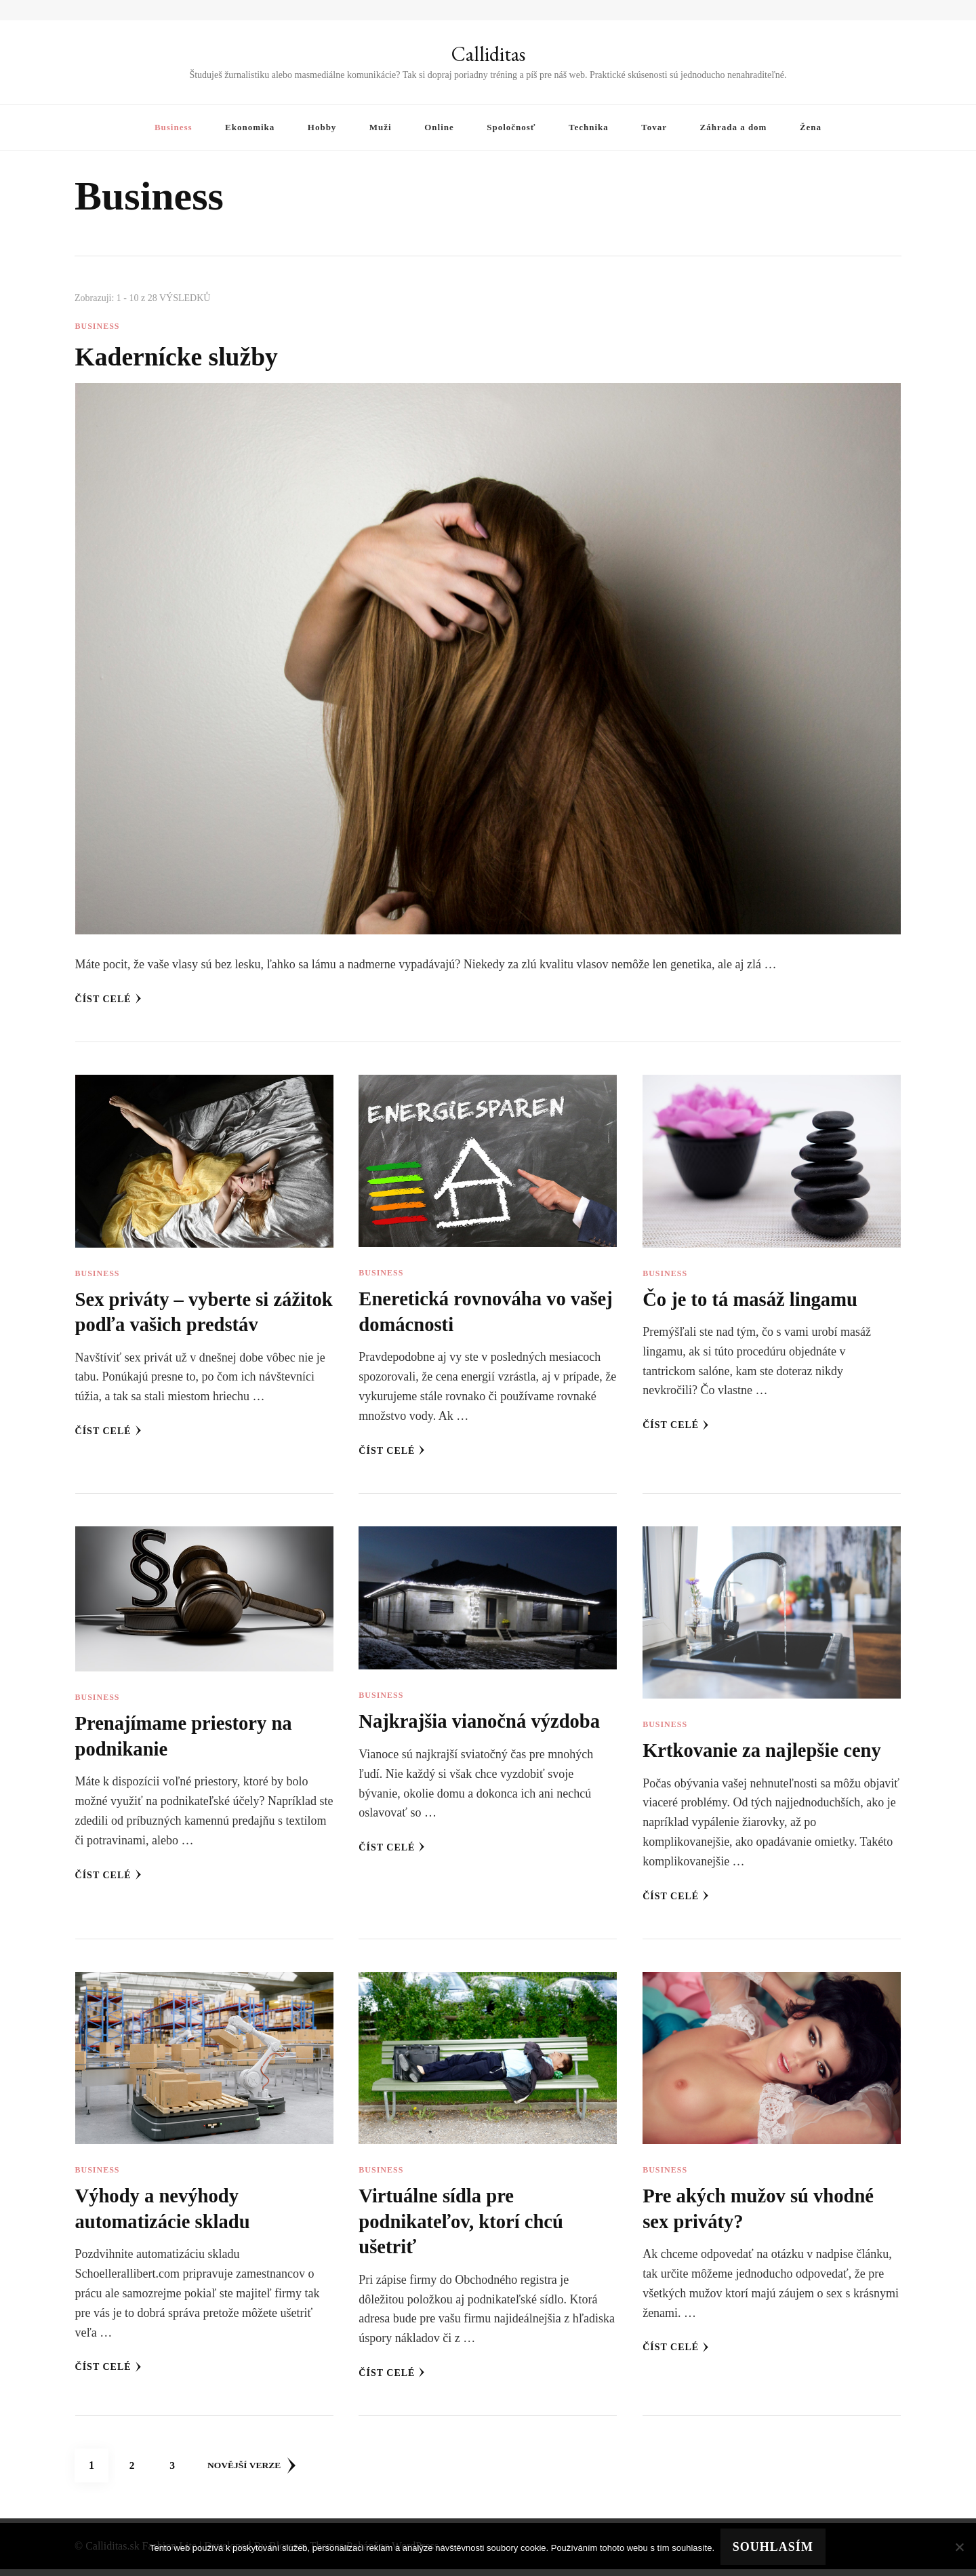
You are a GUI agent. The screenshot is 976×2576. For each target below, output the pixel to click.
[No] (959, 2547)
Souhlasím (773, 2547)
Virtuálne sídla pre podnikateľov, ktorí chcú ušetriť (466, 2227)
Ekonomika (249, 127)
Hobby (322, 127)
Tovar (654, 127)
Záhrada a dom (733, 127)
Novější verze (254, 2471)
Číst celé (108, 998)
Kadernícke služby (183, 356)
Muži (380, 127)
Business (173, 127)
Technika (589, 127)
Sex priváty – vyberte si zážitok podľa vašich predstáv (177, 1325)
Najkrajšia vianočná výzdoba (485, 1727)
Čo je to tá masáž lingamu (755, 1299)
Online (439, 127)
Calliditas (488, 54)
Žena (810, 127)
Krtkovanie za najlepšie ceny (768, 1756)
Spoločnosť (511, 127)
